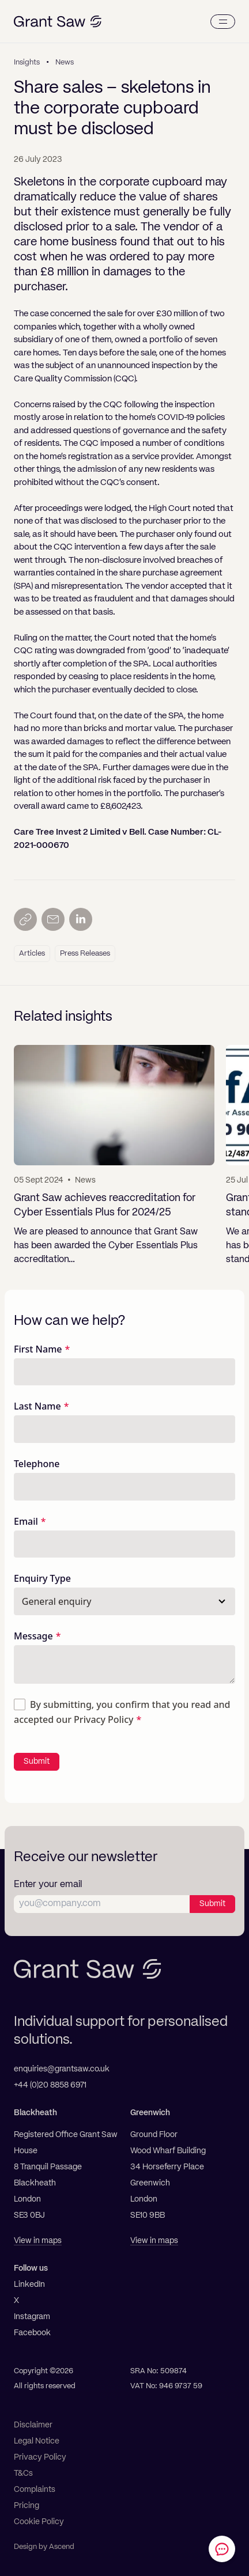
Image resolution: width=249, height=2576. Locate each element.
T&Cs (23, 2473)
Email (26, 1521)
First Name (38, 1349)
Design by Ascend (44, 2547)
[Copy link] (25, 919)
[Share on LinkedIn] (80, 919)
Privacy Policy (103, 1719)
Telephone (37, 1463)
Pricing (26, 2506)
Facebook (32, 2333)
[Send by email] (53, 919)
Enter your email (48, 1884)
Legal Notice (36, 2441)
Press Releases (85, 953)
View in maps (38, 2241)
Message (33, 1636)
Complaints (34, 2490)
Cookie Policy (39, 2522)
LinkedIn (29, 2284)
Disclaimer (33, 2425)
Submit (37, 1761)
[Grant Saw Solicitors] (57, 22)
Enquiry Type (42, 1578)
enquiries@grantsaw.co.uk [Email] (62, 2069)
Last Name (37, 1406)
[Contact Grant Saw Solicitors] (222, 2549)
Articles (32, 953)
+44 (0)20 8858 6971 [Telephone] (50, 2085)
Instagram (32, 2317)
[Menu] (222, 21)
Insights (27, 62)
